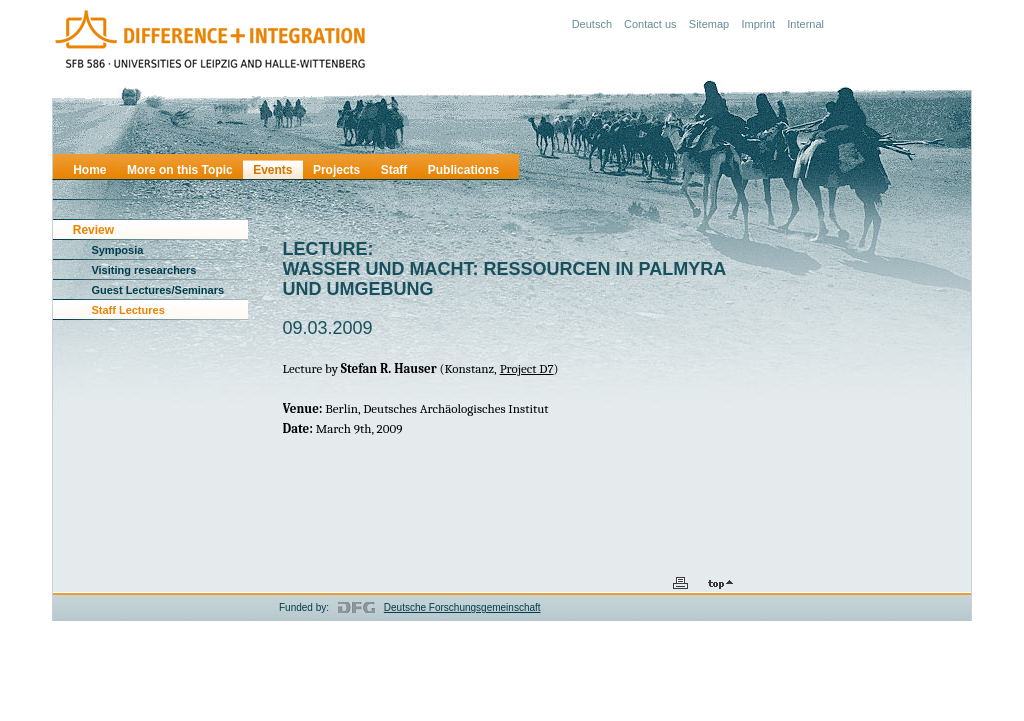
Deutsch (592, 24)
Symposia (117, 250)
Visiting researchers (143, 270)
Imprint (758, 24)
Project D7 (527, 368)
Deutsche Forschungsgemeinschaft (462, 607)
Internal (805, 24)
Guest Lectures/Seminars (157, 290)
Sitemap (709, 24)
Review (93, 230)
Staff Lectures (127, 310)
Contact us (650, 24)
